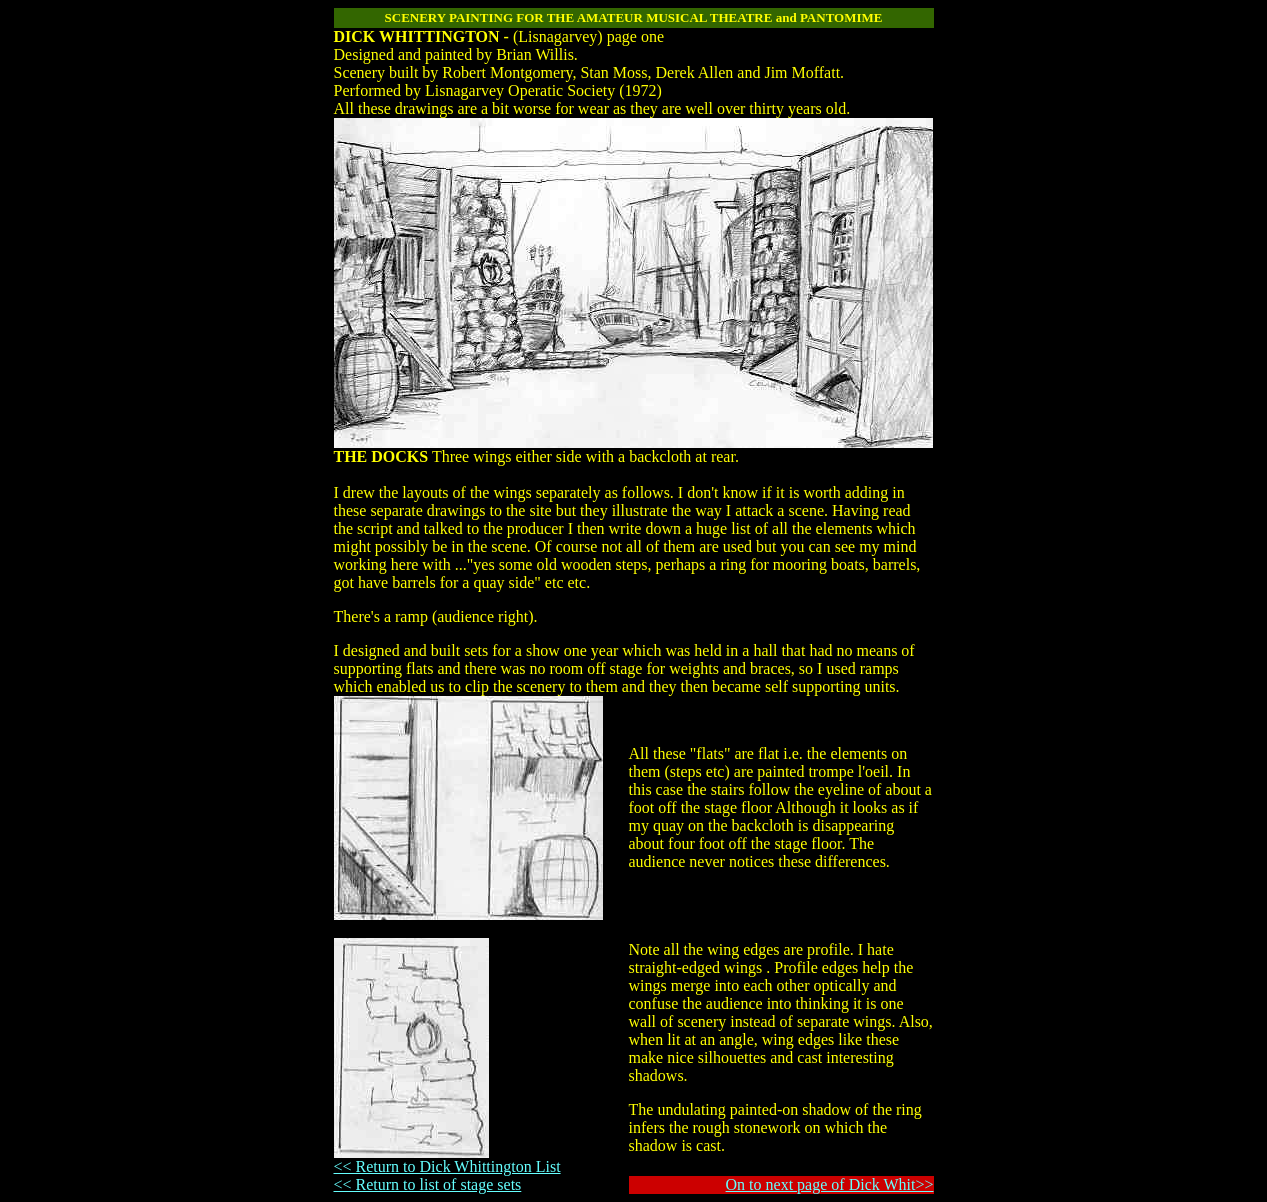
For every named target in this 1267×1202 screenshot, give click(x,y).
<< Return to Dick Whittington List (447, 1166)
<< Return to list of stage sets (428, 1184)
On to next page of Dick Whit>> (830, 1184)
